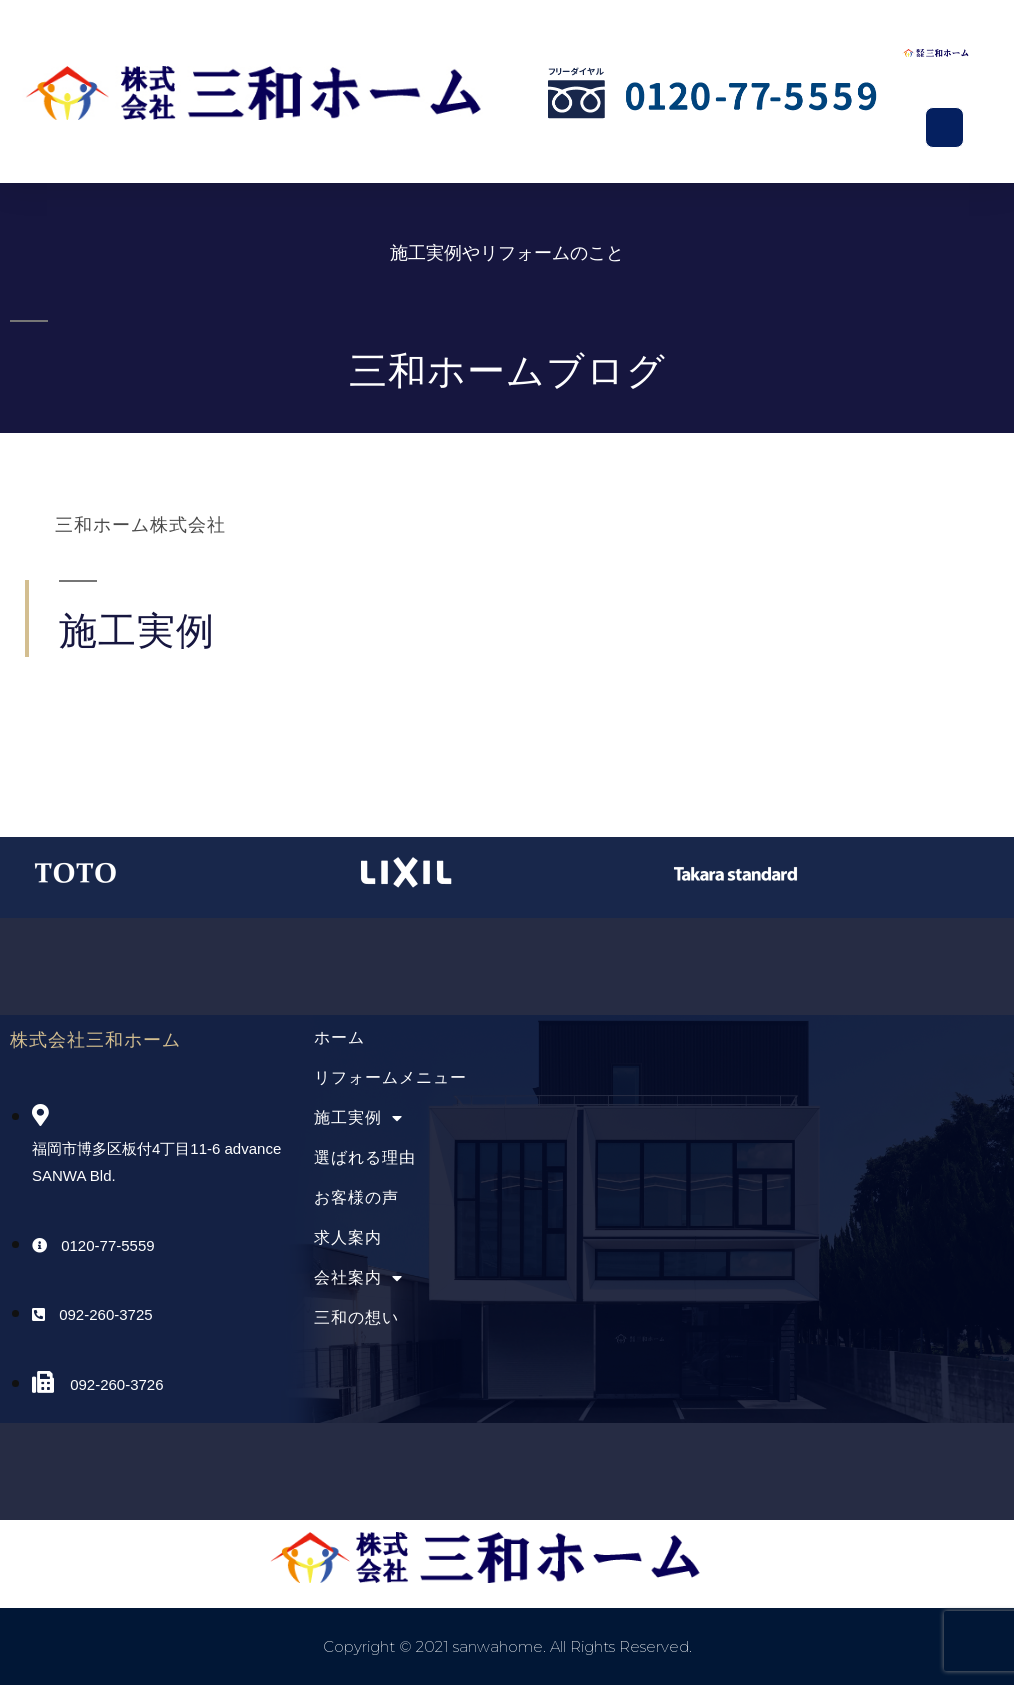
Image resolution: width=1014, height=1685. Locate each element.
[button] (945, 128)
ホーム (339, 1037)
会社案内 (358, 1277)
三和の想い (356, 1317)
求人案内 (348, 1237)
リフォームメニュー (390, 1077)
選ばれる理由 (365, 1157)
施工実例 (358, 1117)
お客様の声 (356, 1197)
